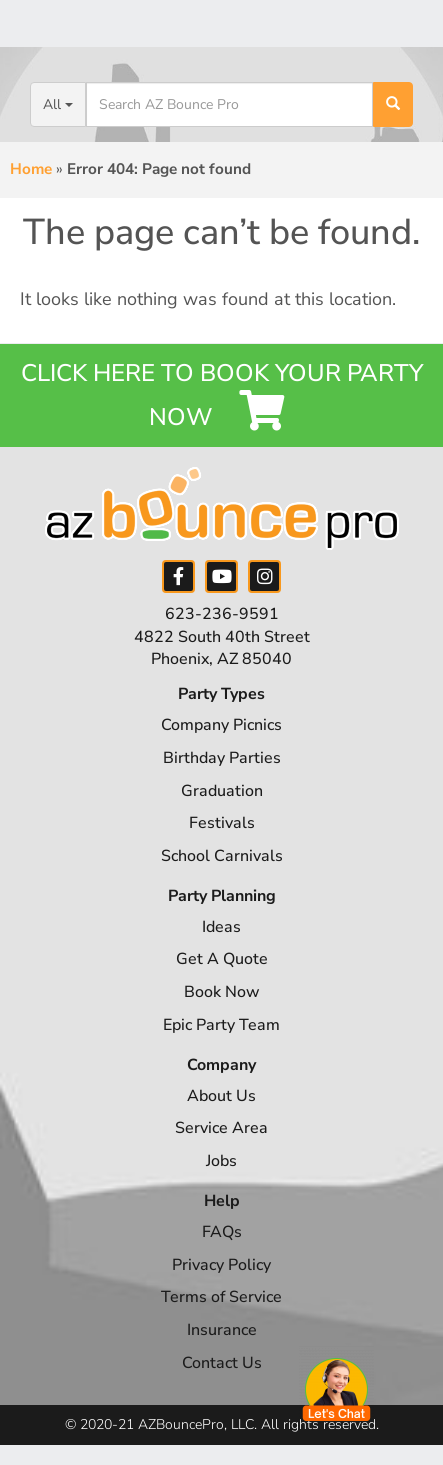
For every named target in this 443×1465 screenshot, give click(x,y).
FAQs (222, 1232)
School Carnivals (222, 856)
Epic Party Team (221, 1025)
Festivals (222, 823)
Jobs (221, 1161)
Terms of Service (221, 1297)
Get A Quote (222, 959)
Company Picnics (221, 725)
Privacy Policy (221, 1265)
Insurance (222, 1330)
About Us (221, 1096)
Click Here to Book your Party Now (222, 395)
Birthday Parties (222, 758)
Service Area (221, 1128)
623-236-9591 (222, 614)
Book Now (222, 992)
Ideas (221, 927)
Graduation (222, 791)
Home (31, 169)
